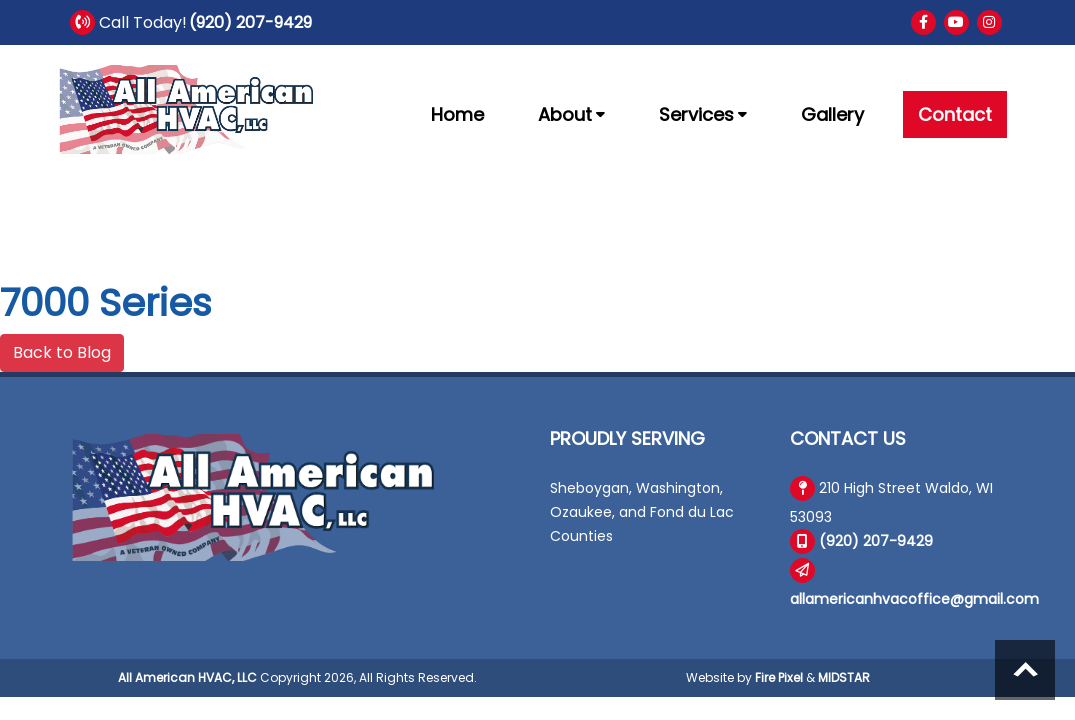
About (571, 114)
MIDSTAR (844, 677)
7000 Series (106, 302)
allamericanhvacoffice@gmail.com (914, 599)
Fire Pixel (779, 677)
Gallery (832, 114)
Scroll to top (1025, 670)
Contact (955, 114)
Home (457, 114)
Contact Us (848, 438)
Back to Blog (62, 352)
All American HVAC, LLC (187, 677)
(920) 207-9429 (250, 22)
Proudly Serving (627, 438)
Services (703, 114)
